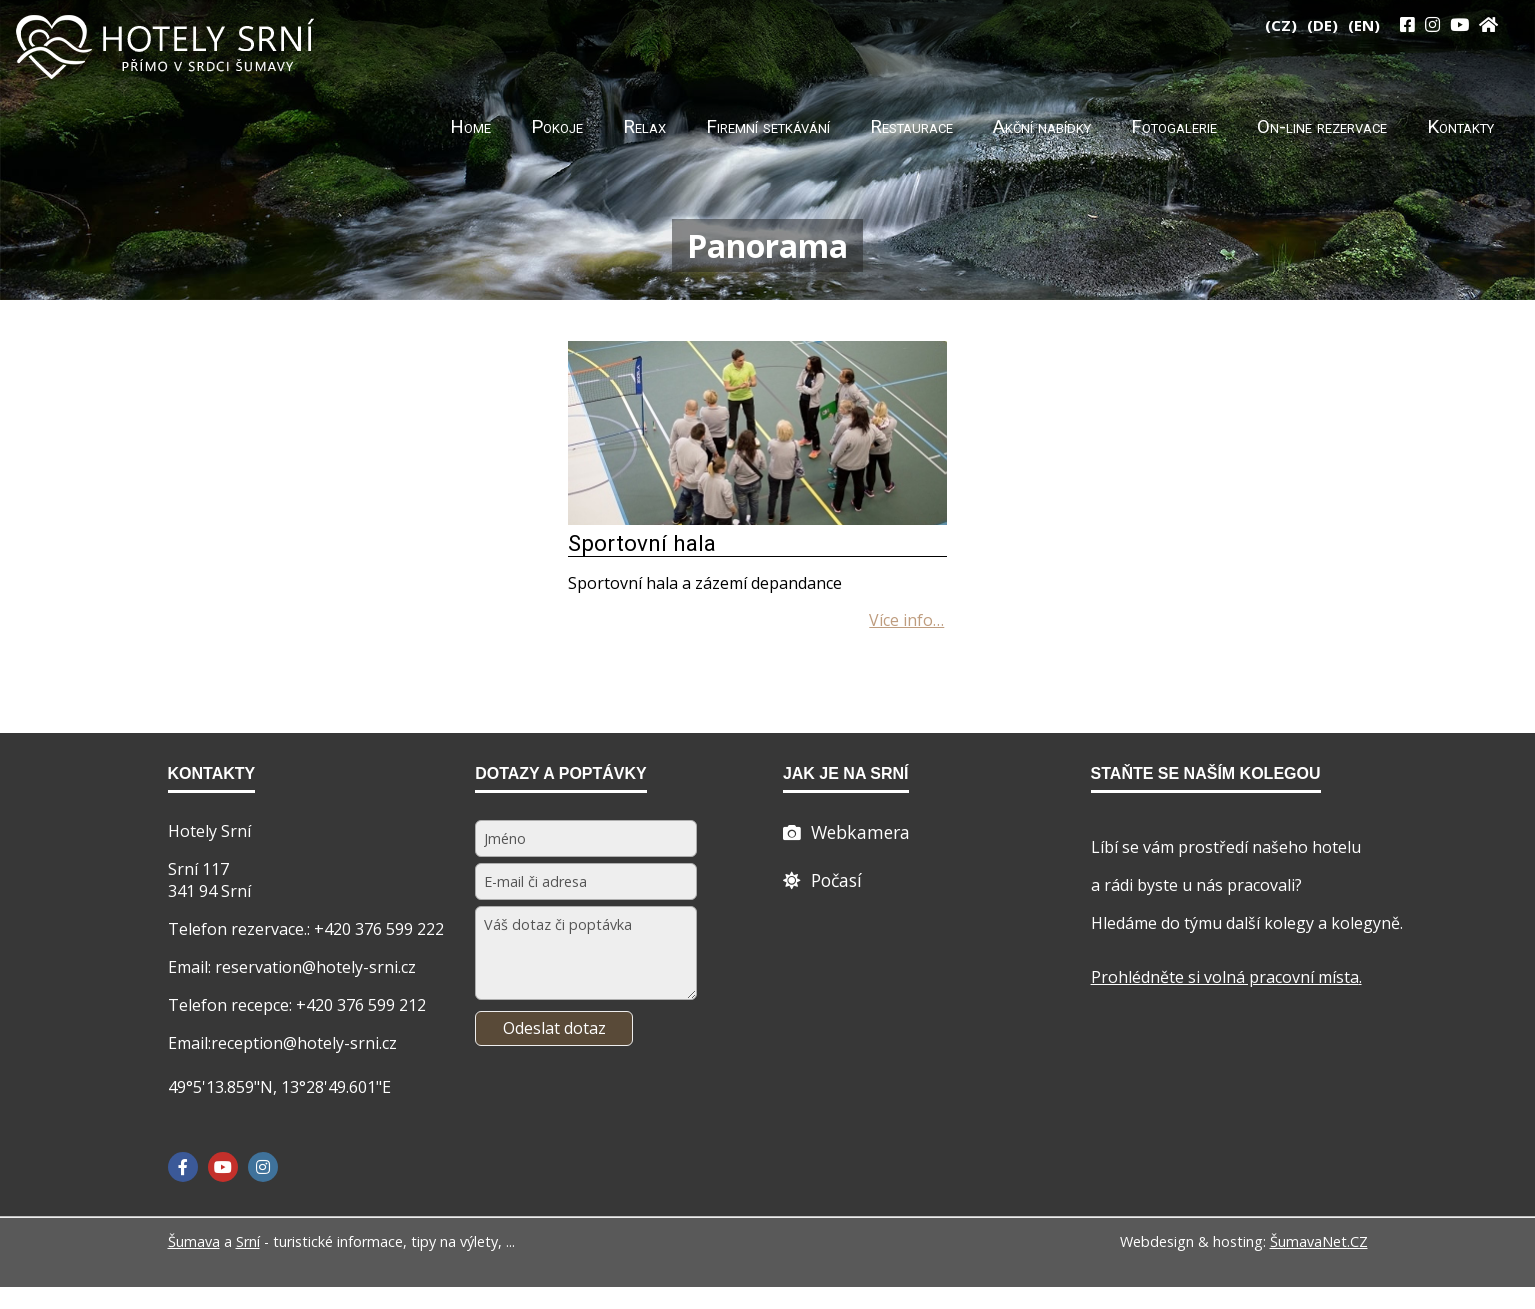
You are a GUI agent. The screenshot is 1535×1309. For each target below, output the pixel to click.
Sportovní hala (642, 543)
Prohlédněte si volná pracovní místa (1225, 977)
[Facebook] (183, 1167)
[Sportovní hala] (758, 519)
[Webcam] (846, 832)
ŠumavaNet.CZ (1319, 1241)
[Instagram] (1432, 24)
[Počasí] (822, 880)
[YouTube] (1459, 24)
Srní (248, 1241)
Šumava (194, 1241)
